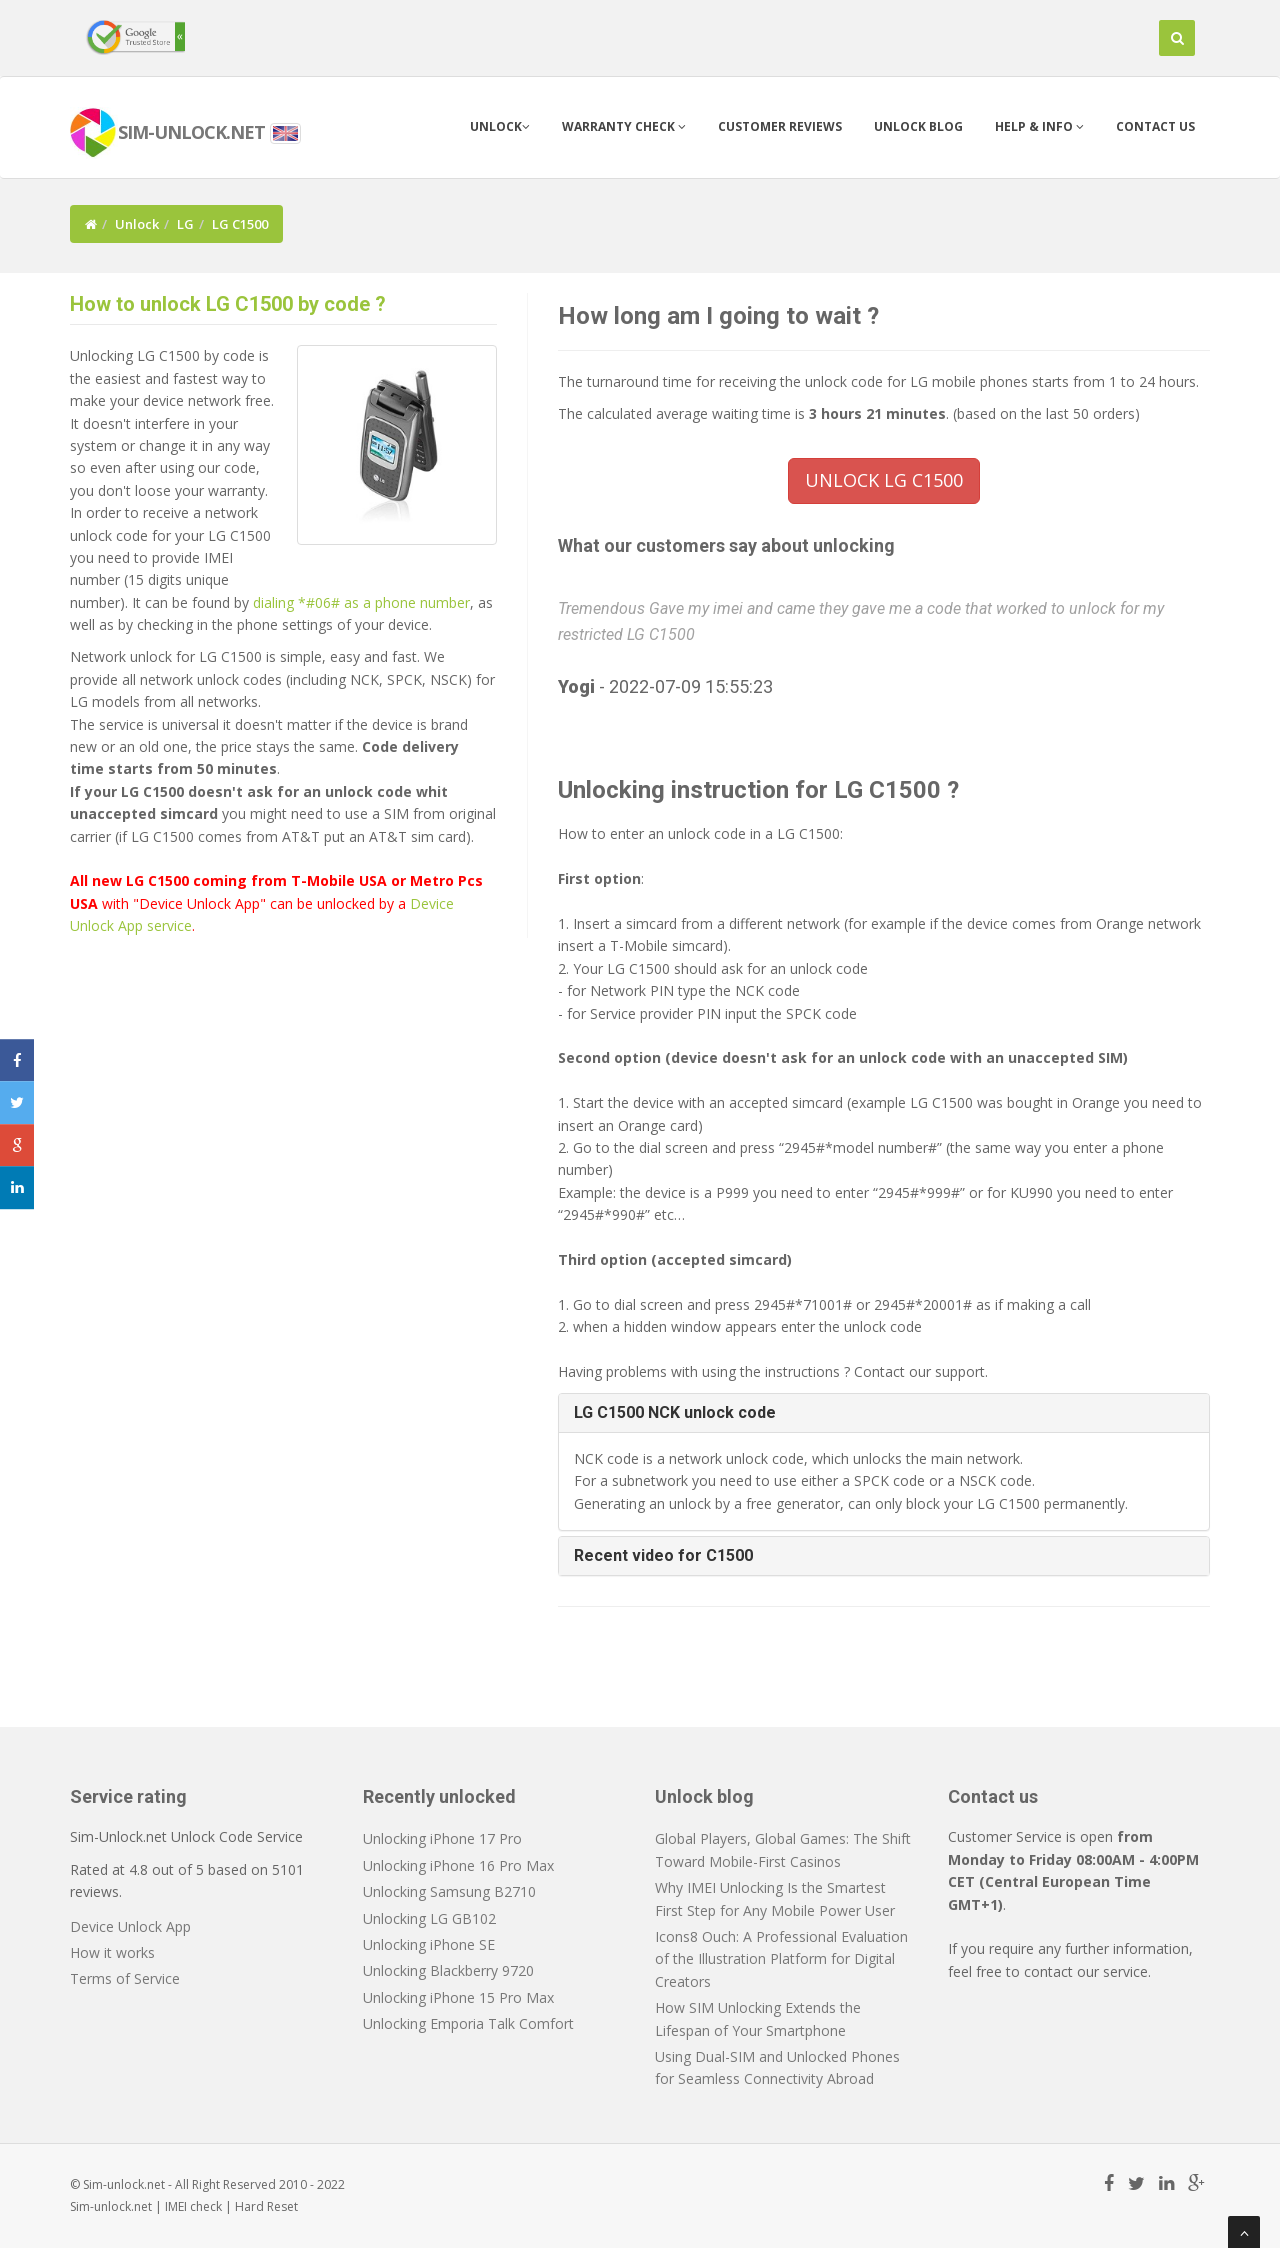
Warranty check (624, 126)
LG (185, 224)
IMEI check (193, 2206)
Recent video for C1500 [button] (663, 1555)
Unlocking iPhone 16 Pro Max (458, 1865)
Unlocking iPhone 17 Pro (442, 1838)
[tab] (884, 1413)
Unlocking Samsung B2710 (449, 1891)
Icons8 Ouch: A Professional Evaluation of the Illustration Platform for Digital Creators (781, 1959)
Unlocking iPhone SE (429, 1944)
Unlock (500, 126)
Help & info (1039, 126)
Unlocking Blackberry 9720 (448, 1970)
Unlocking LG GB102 (429, 1918)
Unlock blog (918, 126)
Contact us (1155, 126)
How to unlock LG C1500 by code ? (228, 304)
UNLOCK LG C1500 (884, 480)
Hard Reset (266, 2206)
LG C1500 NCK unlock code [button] (675, 1412)
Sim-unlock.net (111, 2206)
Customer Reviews (780, 126)
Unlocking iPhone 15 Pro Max (458, 1997)
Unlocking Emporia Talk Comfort (468, 2023)
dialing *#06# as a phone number (361, 602)
